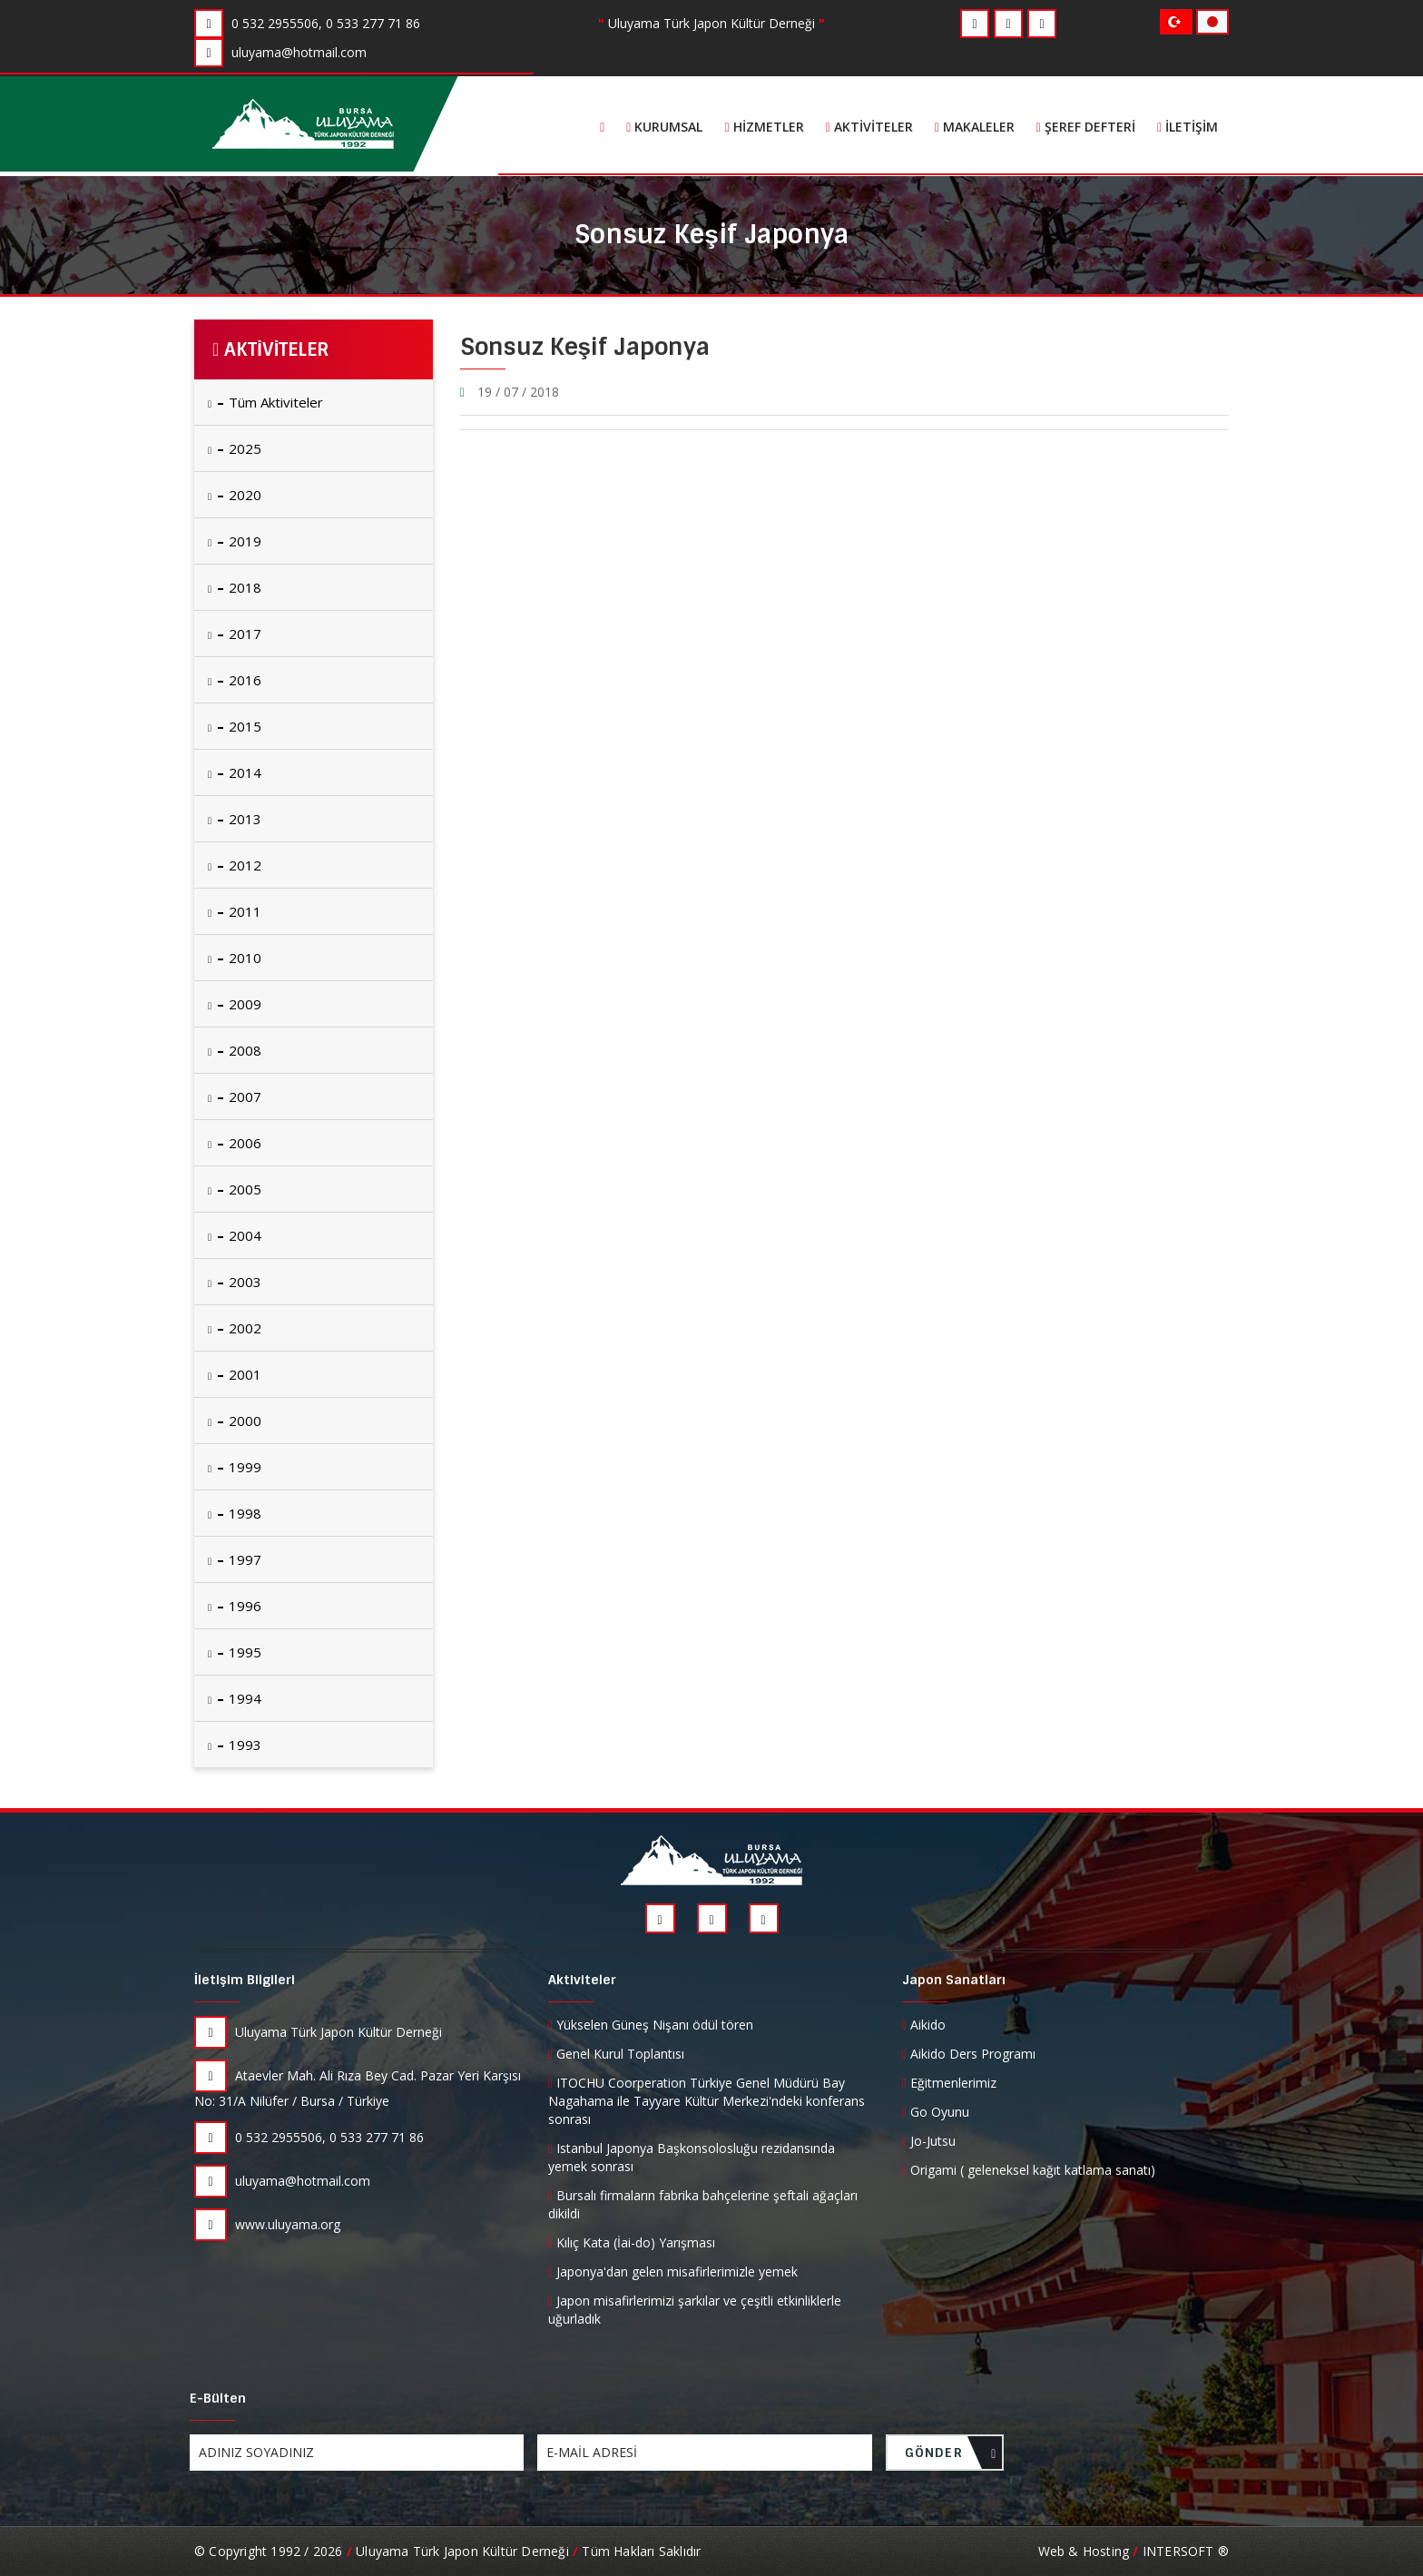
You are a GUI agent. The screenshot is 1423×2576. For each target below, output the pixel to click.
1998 (234, 1513)
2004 (234, 1235)
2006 (234, 1143)
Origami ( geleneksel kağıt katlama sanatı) (1028, 2169)
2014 (234, 772)
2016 (234, 680)
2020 (234, 495)
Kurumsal (664, 126)
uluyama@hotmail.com (282, 2180)
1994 (234, 1698)
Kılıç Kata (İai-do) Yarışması (631, 2242)
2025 (234, 448)
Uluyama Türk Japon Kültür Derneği (318, 2031)
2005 (234, 1189)
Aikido (924, 2024)
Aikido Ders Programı (968, 2053)
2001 (234, 1374)
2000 (234, 1420)
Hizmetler (763, 126)
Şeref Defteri (1085, 126)
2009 (234, 1004)
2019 (234, 541)
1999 (234, 1467)
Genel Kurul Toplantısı (616, 2053)
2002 (234, 1328)
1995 (234, 1652)
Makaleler (975, 126)
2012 (234, 865)
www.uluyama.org (267, 2224)
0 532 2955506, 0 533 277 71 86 (309, 2137)
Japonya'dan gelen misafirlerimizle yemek (673, 2271)
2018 (234, 587)
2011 (234, 911)
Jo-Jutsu (929, 2140)
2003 (234, 1282)
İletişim (1187, 126)
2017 (234, 633)
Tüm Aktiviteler (265, 402)
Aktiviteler (869, 126)
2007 (234, 1096)
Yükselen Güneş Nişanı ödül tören (650, 2024)
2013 (234, 819)
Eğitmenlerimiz (949, 2082)
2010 (234, 958)
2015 (234, 726)
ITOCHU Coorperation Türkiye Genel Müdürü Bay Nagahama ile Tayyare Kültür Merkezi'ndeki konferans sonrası (706, 2101)
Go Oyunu (935, 2111)
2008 (234, 1050)
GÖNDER (951, 2457)
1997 (234, 1559)
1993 (234, 1744)
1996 (234, 1606)
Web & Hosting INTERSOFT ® (1133, 2551)
